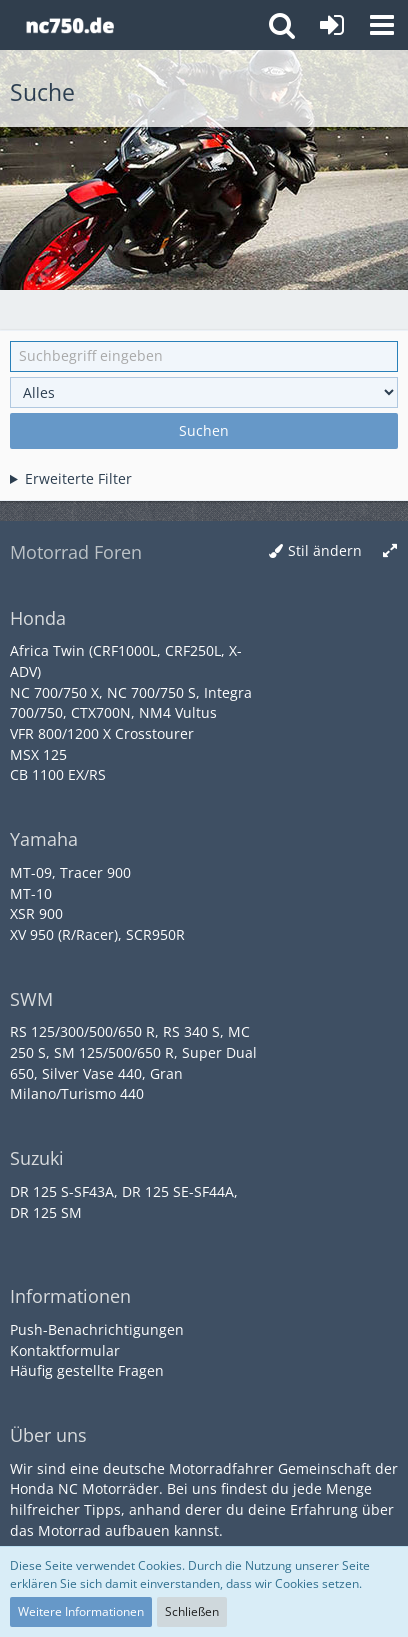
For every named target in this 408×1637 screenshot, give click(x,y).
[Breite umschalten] (390, 551)
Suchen (204, 430)
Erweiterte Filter (78, 478)
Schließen (192, 1611)
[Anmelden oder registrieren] (332, 25)
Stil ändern (325, 550)
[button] (382, 25)
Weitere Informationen (81, 1611)
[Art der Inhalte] (204, 392)
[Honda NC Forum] (69, 25)
